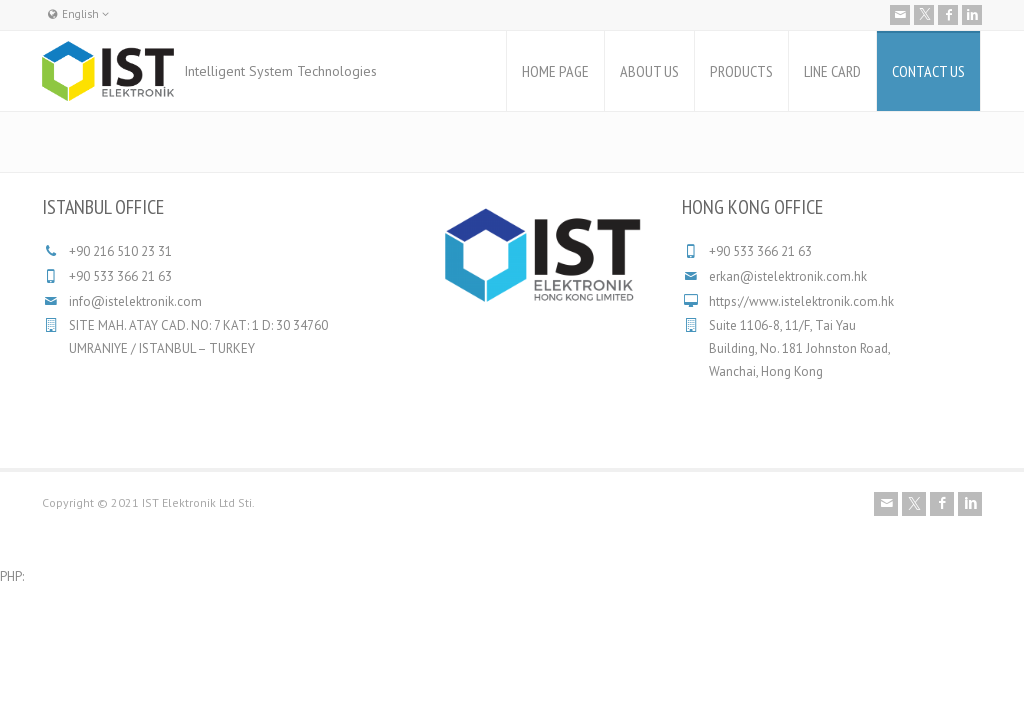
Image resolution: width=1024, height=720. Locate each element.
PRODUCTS (741, 71)
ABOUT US (649, 71)
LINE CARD (832, 71)
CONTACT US (928, 71)
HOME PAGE (555, 71)
